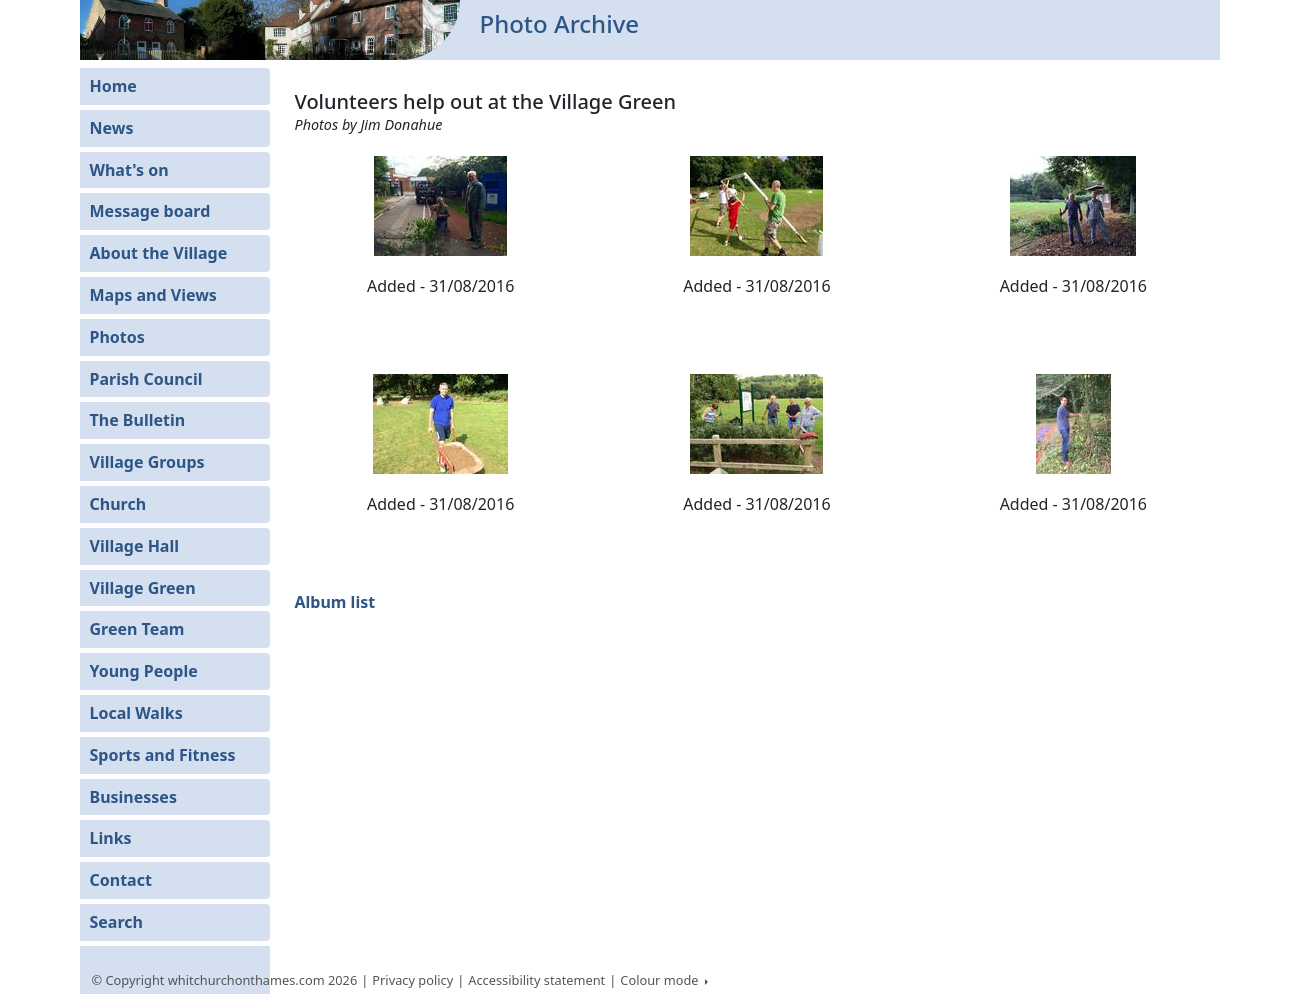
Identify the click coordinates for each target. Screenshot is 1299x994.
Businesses (133, 797)
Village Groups (147, 462)
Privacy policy (412, 980)
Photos (117, 337)
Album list (335, 602)
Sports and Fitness (163, 755)
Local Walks (136, 713)
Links (111, 838)
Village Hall (135, 546)
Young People (144, 671)
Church (118, 504)
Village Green (143, 588)
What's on (129, 170)
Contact (121, 880)
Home (113, 86)
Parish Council (146, 379)
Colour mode (661, 980)
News (112, 128)
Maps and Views (153, 295)
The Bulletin (138, 420)
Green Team (137, 629)
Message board (150, 211)
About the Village (159, 253)
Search (116, 922)
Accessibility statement (536, 980)
